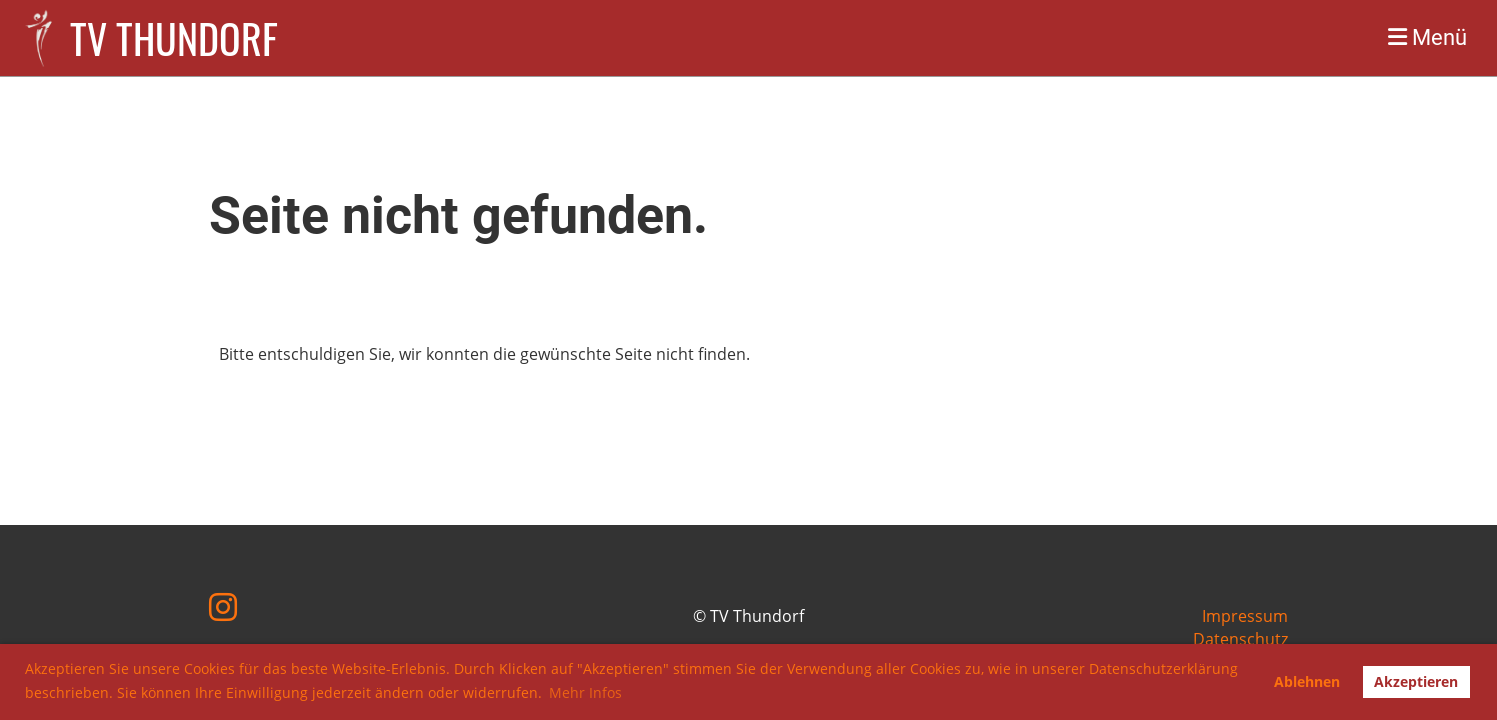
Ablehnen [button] (1307, 681)
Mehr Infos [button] (585, 692)
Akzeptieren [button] (1416, 681)
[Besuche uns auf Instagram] (223, 606)
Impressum (1245, 616)
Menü (1427, 37)
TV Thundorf (174, 38)
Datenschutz (1240, 639)
